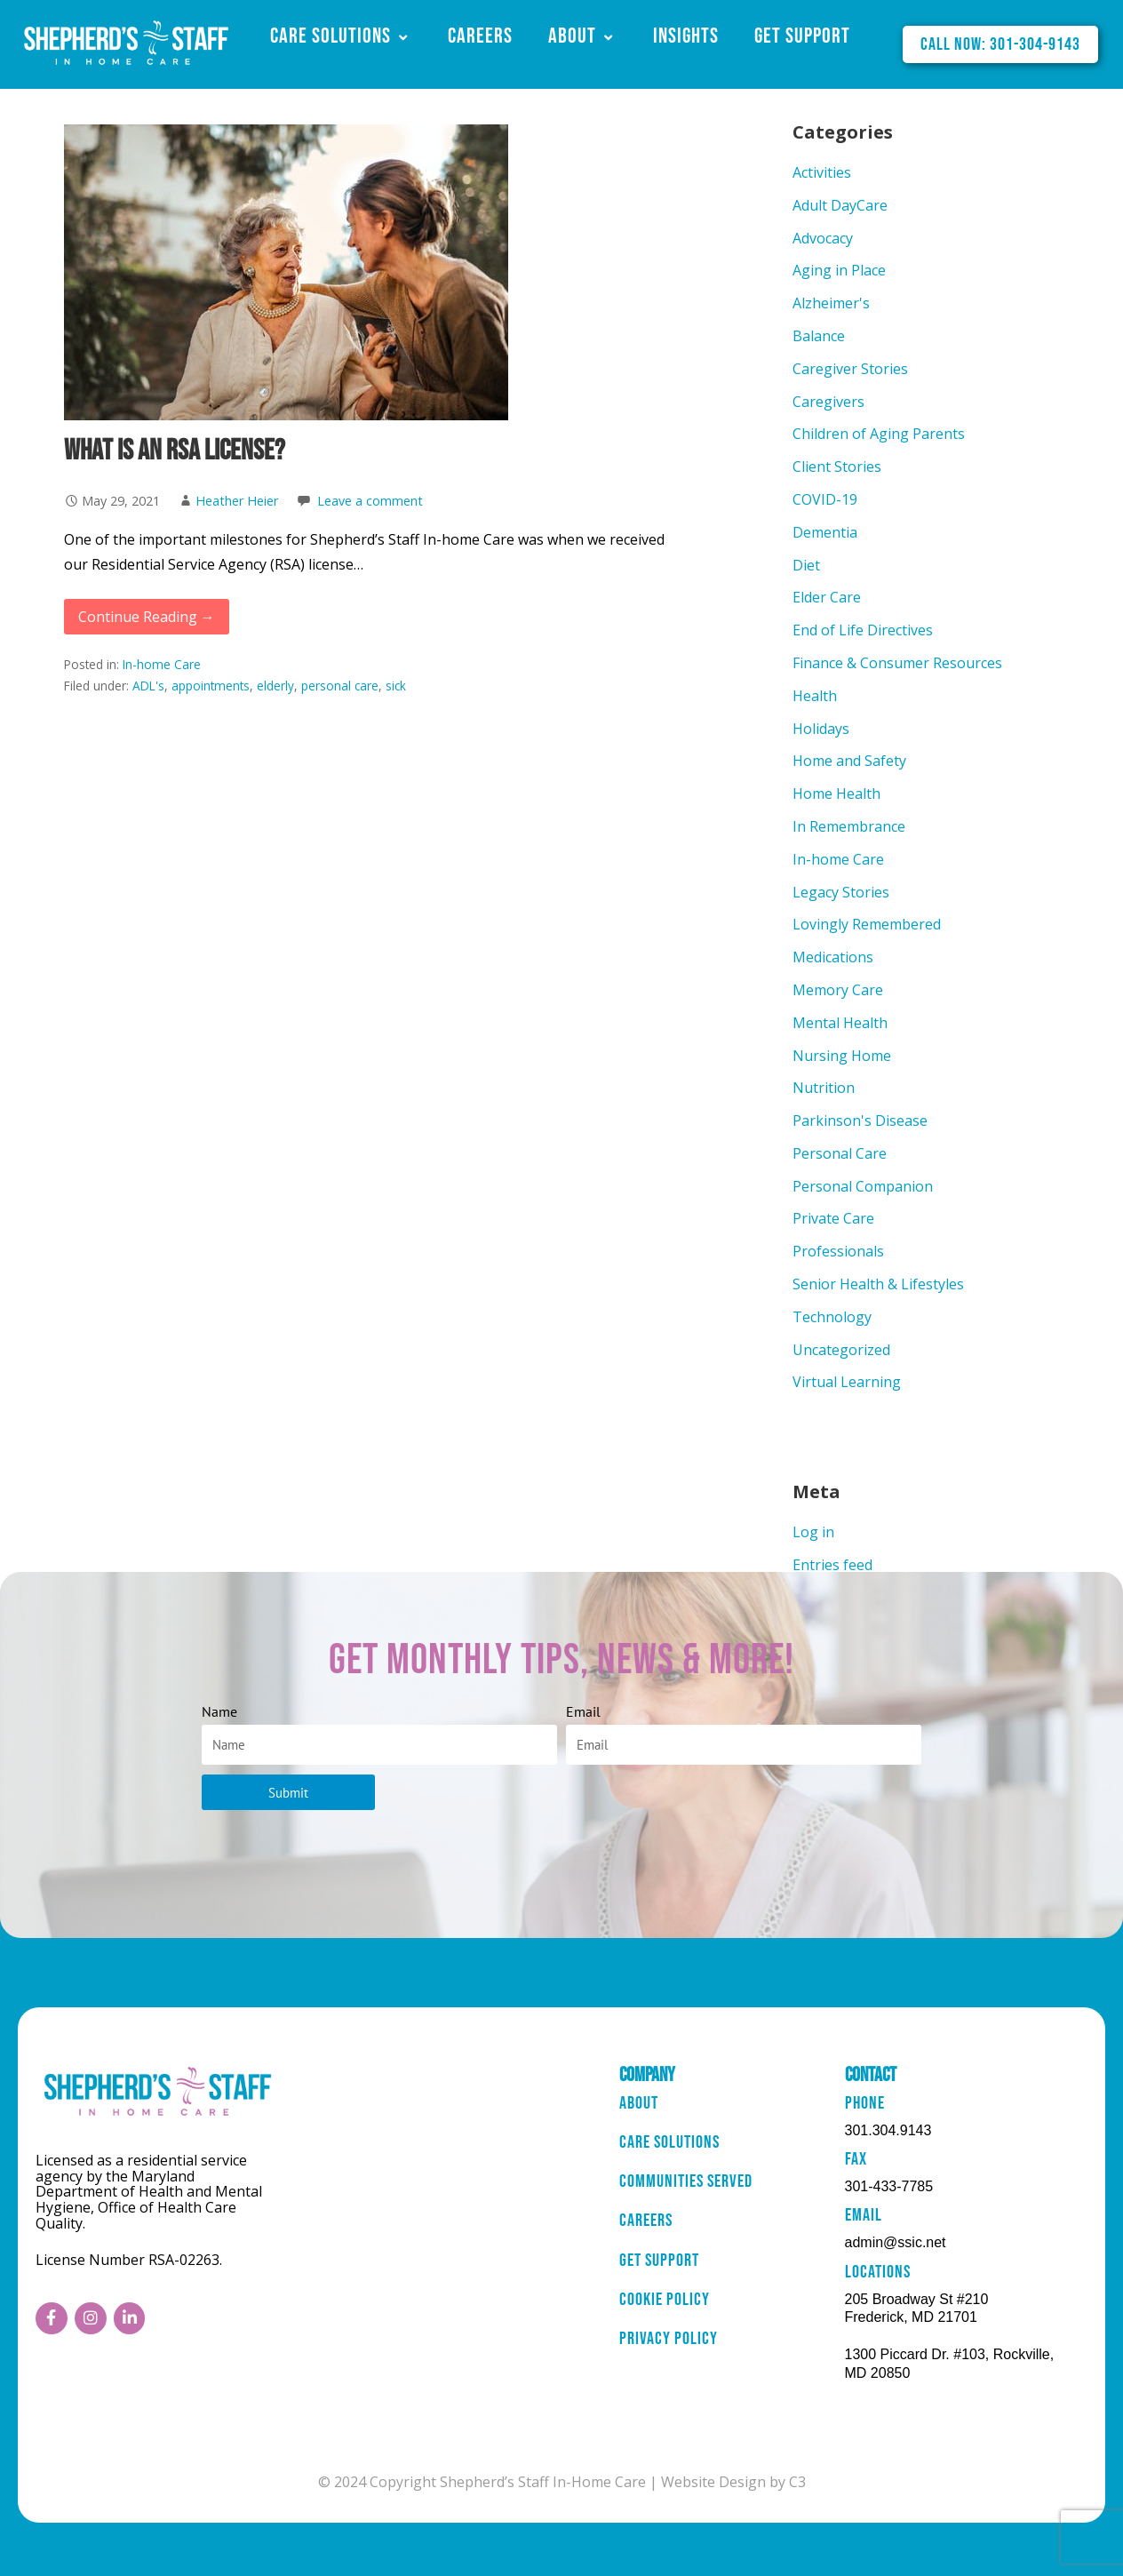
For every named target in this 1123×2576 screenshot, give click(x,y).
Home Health (836, 793)
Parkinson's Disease (860, 1120)
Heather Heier (236, 500)
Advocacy (822, 238)
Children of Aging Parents (878, 433)
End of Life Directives (862, 630)
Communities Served (686, 2185)
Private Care (833, 1218)
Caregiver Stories (850, 369)
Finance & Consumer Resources (897, 663)
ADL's (148, 685)
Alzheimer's (831, 303)
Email (583, 1711)
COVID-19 (824, 499)
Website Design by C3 (733, 2482)
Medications (832, 957)
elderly (275, 685)
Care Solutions (341, 36)
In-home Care (162, 664)
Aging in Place (839, 270)
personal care (339, 685)
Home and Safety (849, 760)
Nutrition (823, 1087)
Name (219, 1711)
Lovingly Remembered (866, 924)
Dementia (824, 532)
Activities (821, 172)
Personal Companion (862, 1186)
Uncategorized (841, 1350)
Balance (818, 336)
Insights (686, 36)
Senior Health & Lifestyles (878, 1284)
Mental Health (840, 1023)
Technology (832, 1317)
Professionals (838, 1251)
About (582, 36)
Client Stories (836, 466)
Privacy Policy (668, 2345)
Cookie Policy (664, 2305)
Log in (813, 1532)
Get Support (802, 36)
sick (396, 685)
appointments (210, 685)
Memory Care (837, 990)
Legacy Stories (840, 892)
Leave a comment (370, 500)
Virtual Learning (846, 1382)
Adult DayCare (840, 205)
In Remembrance (848, 826)
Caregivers (828, 401)
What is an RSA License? (174, 451)
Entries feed (832, 1565)
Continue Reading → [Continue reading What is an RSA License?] (146, 616)
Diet (806, 565)
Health (814, 696)
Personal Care (839, 1153)
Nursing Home (841, 1055)
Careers (480, 36)
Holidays (820, 728)
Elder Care (826, 597)
